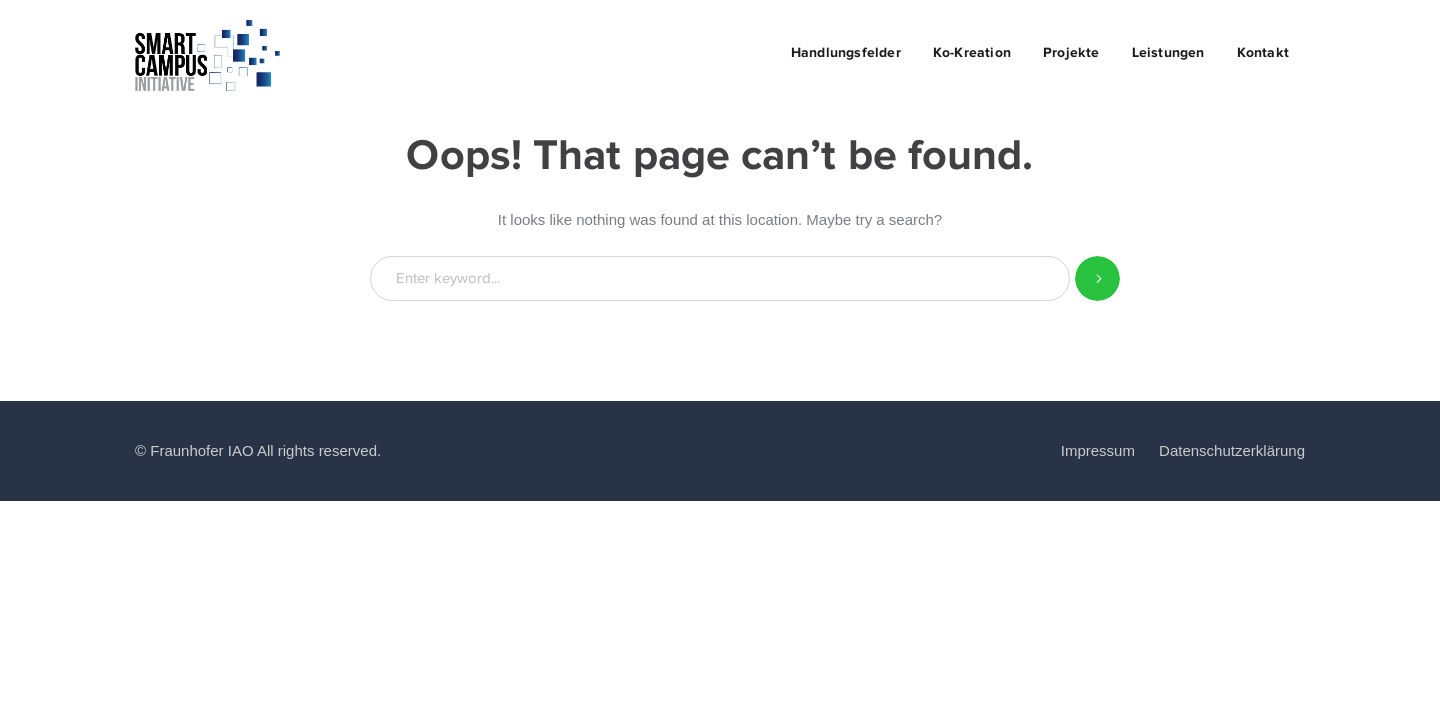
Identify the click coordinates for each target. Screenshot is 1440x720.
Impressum (1098, 450)
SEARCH (1097, 278)
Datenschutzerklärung (1232, 450)
